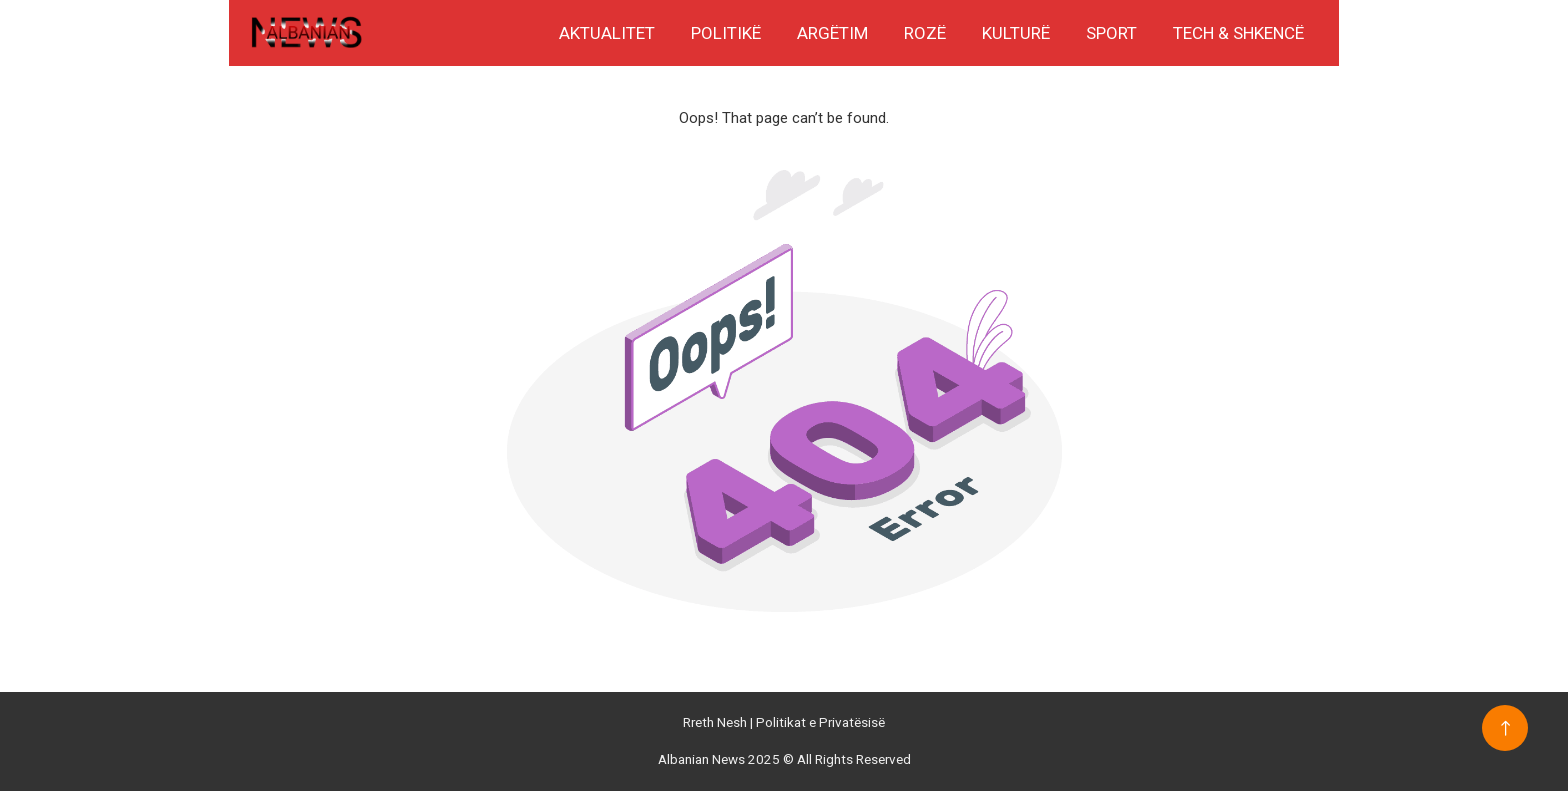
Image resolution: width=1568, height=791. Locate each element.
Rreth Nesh (716, 722)
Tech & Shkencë (1238, 33)
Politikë (726, 33)
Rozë (925, 33)
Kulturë (1016, 33)
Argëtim (832, 33)
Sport (1111, 33)
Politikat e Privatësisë (820, 722)
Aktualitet (607, 33)
